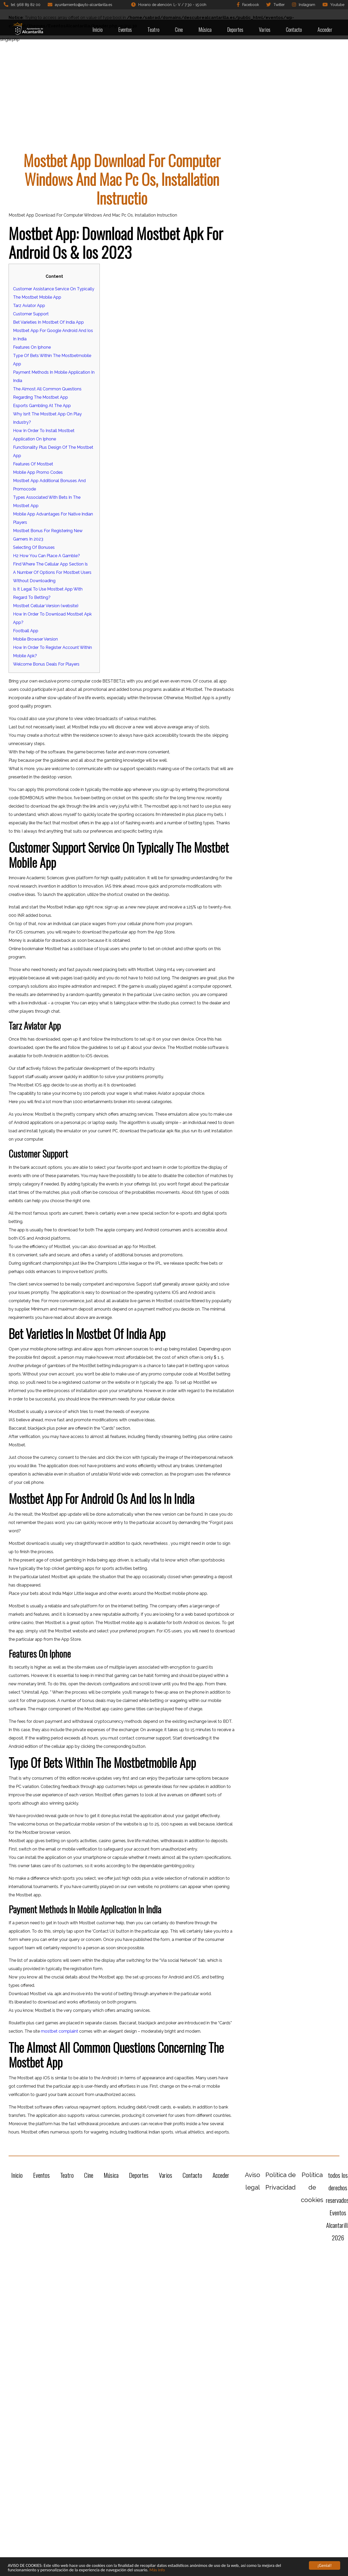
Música (205, 29)
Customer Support (31, 313)
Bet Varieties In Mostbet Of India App (48, 322)
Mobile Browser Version (35, 639)
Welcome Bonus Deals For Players (46, 664)
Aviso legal (252, 2181)
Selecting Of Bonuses (34, 547)
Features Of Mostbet (33, 464)
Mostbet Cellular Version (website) (45, 605)
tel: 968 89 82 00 (22, 4)
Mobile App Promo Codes (38, 472)
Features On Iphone (32, 347)
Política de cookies (312, 2187)
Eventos (125, 29)
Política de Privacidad (280, 2181)
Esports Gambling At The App (42, 405)
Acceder (325, 29)
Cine (179, 29)
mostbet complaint (59, 2031)
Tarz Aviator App (29, 305)
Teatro (153, 29)
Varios (264, 29)
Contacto (294, 29)
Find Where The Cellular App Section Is (50, 564)
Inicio (97, 29)
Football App (25, 630)
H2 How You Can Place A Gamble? (46, 555)
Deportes (235, 29)
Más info (157, 2570)
